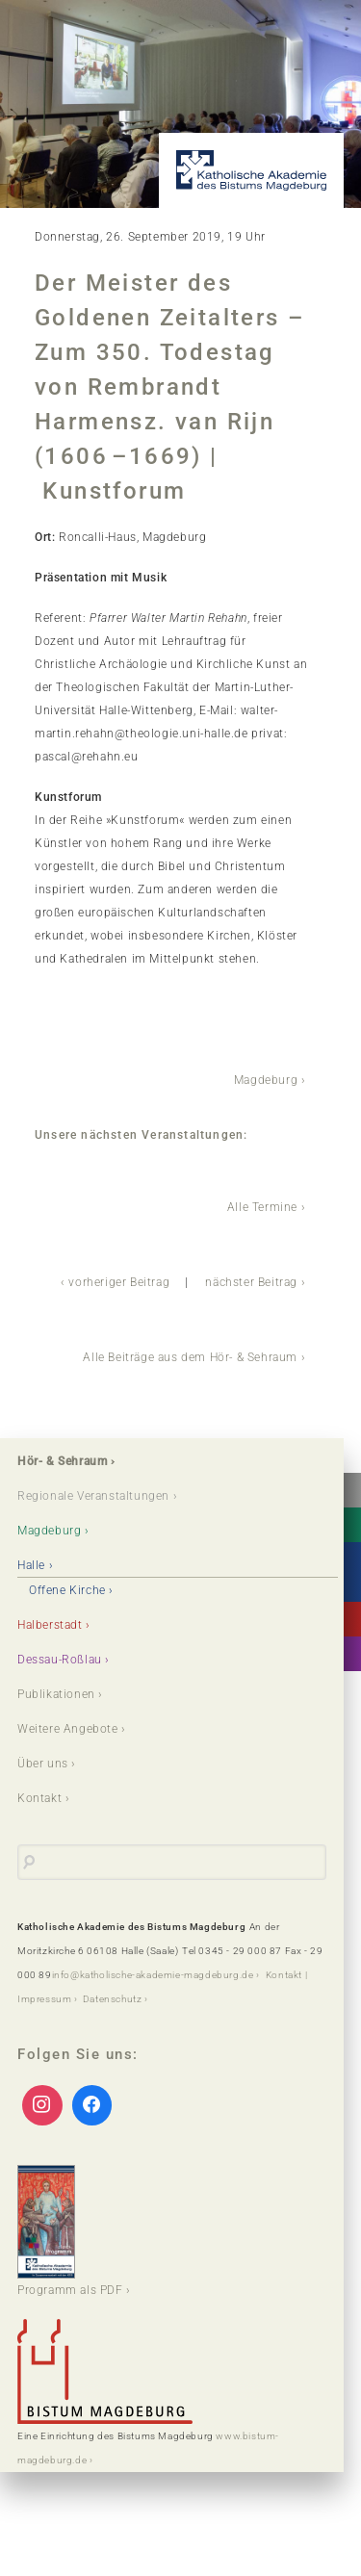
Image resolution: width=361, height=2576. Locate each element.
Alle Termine (262, 1207)
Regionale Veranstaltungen (93, 1496)
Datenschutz (112, 1999)
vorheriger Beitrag (118, 1282)
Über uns (42, 1763)
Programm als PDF (70, 2231)
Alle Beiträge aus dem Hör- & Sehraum (190, 1357)
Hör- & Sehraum (62, 1461)
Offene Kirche (67, 1590)
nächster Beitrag (251, 1282)
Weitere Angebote (67, 1729)
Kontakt (39, 1798)
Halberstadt (50, 1625)
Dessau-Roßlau (59, 1659)
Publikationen (56, 1694)
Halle (31, 1565)
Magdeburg (265, 1080)
